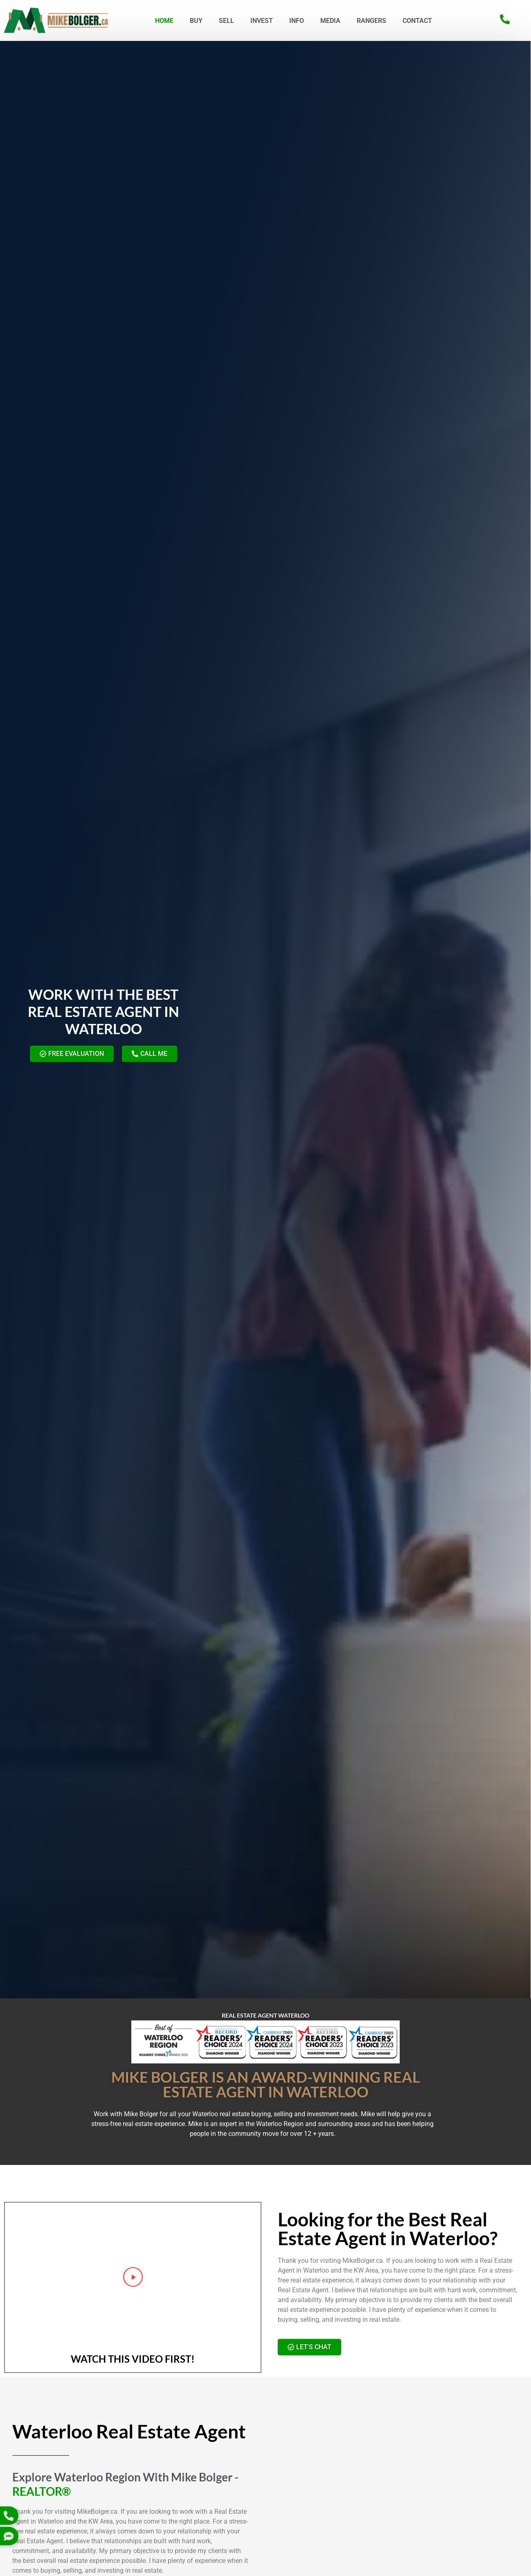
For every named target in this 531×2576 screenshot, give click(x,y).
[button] (133, 2278)
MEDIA (330, 21)
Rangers (371, 21)
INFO (296, 21)
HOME (164, 21)
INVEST (261, 21)
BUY (196, 21)
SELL (226, 21)
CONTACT (417, 21)
